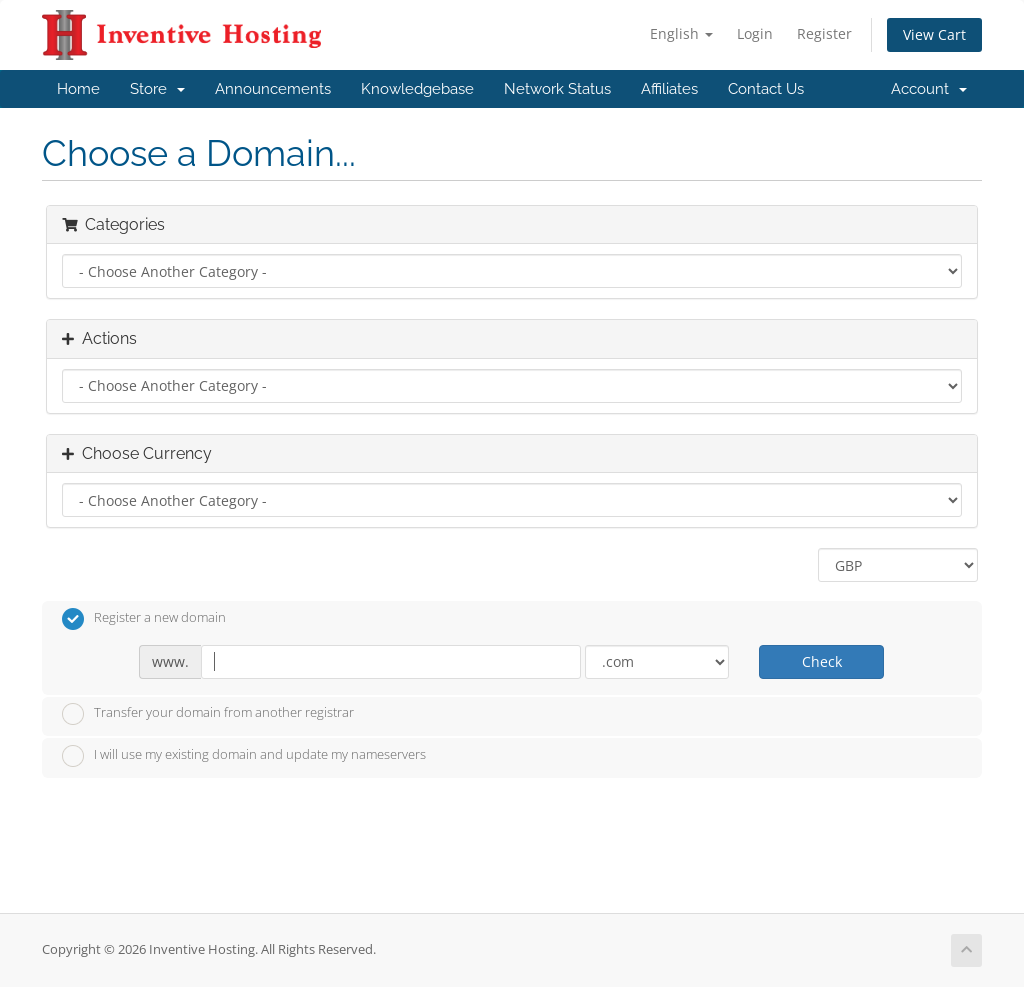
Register (824, 33)
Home (78, 89)
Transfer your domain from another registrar (208, 714)
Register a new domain (144, 619)
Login (755, 33)
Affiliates (669, 89)
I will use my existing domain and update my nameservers (244, 756)
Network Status (557, 89)
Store (157, 89)
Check (822, 661)
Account (929, 89)
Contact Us (766, 89)
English (681, 33)
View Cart (934, 34)
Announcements (273, 89)
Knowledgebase (417, 89)
